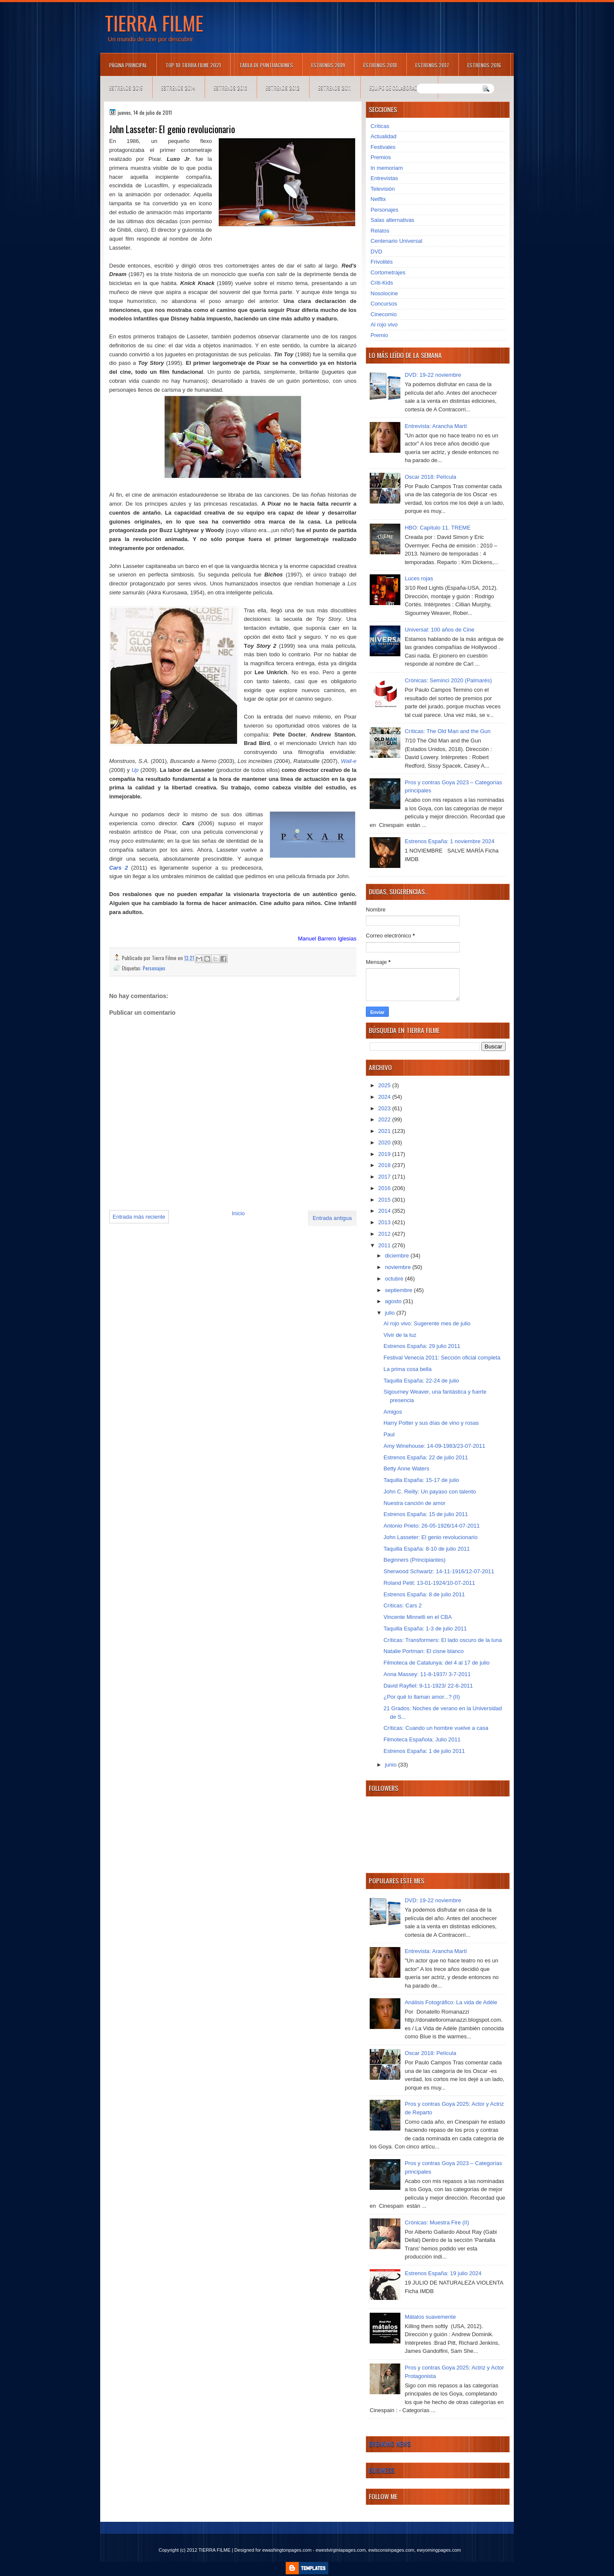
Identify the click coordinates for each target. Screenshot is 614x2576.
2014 (385, 1211)
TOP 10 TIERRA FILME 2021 (193, 65)
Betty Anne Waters (406, 1468)
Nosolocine (384, 293)
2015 (385, 1199)
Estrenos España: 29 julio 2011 (421, 1346)
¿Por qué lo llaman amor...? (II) (421, 1697)
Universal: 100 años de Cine (439, 629)
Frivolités (382, 262)
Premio (379, 335)
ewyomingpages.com (439, 2550)
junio (391, 1764)
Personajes (154, 968)
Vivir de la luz (399, 1335)
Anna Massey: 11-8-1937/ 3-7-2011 (427, 1674)
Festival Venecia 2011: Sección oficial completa (441, 1357)
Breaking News (390, 2444)
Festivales (383, 147)
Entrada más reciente (139, 1217)
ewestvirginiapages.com (340, 2550)
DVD (376, 251)
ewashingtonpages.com (287, 2550)
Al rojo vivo (384, 324)
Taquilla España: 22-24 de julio (421, 1380)
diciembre (398, 1255)
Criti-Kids (382, 282)
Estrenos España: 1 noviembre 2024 (449, 841)
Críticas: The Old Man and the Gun (447, 731)
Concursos (384, 303)
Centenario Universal (396, 241)
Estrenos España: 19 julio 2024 (443, 2273)
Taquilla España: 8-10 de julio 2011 (426, 1549)
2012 (385, 1234)
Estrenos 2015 (126, 87)
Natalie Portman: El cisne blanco (423, 1651)
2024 (385, 1097)
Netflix (378, 199)
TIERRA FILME (154, 22)
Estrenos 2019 (328, 65)
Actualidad (384, 136)
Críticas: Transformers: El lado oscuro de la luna (442, 1640)
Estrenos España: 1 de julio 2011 (424, 1751)
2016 (385, 1188)
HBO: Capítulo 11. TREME (437, 527)
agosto (394, 1301)
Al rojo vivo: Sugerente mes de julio (426, 1323)
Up (135, 770)
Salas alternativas (392, 220)
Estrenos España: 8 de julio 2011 (424, 1594)
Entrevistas (384, 178)
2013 (385, 1222)
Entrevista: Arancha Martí (436, 426)
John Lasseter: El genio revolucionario (430, 1537)
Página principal (128, 65)
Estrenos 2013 (230, 87)
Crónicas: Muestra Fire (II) (437, 2222)
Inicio (238, 1213)
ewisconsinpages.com (391, 2550)
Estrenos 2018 (380, 65)
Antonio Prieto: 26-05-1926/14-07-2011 (431, 1525)
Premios (381, 157)
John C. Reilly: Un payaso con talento (429, 1491)
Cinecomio (384, 314)
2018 (385, 1165)
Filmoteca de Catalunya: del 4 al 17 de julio (436, 1662)
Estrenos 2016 (484, 65)
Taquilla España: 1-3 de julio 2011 (424, 1628)
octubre (395, 1278)
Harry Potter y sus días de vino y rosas (430, 1423)
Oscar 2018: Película (430, 477)
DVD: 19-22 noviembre (433, 375)
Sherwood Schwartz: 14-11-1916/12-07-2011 (438, 1571)
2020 (385, 1142)
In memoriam (387, 168)
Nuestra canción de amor (414, 1503)
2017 (385, 1176)
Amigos (392, 1412)
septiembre (399, 1290)
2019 (385, 1154)
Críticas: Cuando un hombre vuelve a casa (435, 1728)
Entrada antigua (332, 1218)
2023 (385, 1108)
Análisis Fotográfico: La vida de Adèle (451, 2002)
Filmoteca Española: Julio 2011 (421, 1739)
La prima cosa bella (407, 1369)
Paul (388, 1434)
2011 (385, 1245)
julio (391, 1313)
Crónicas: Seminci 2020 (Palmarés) (448, 680)
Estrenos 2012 (283, 87)
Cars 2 (118, 867)
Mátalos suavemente (430, 2317)
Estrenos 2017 (432, 65)
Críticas (380, 126)
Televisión (383, 189)
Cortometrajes (388, 272)
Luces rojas (419, 578)
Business (381, 2470)
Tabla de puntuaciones (266, 65)
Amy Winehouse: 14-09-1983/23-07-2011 (434, 1446)
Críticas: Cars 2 (402, 1605)
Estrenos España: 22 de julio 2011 (425, 1457)
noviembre (398, 1267)
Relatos (380, 230)
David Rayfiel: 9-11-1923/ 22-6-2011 (428, 1685)
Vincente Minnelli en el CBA (417, 1617)
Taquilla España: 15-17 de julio (421, 1480)
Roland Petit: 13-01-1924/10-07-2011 (429, 1583)
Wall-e (348, 761)
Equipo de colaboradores (399, 87)
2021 (385, 1131)
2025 (385, 1085)
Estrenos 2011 (334, 87)
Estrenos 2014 (178, 87)
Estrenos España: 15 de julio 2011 (425, 1514)
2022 (385, 1119)
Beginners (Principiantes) (414, 1560)
